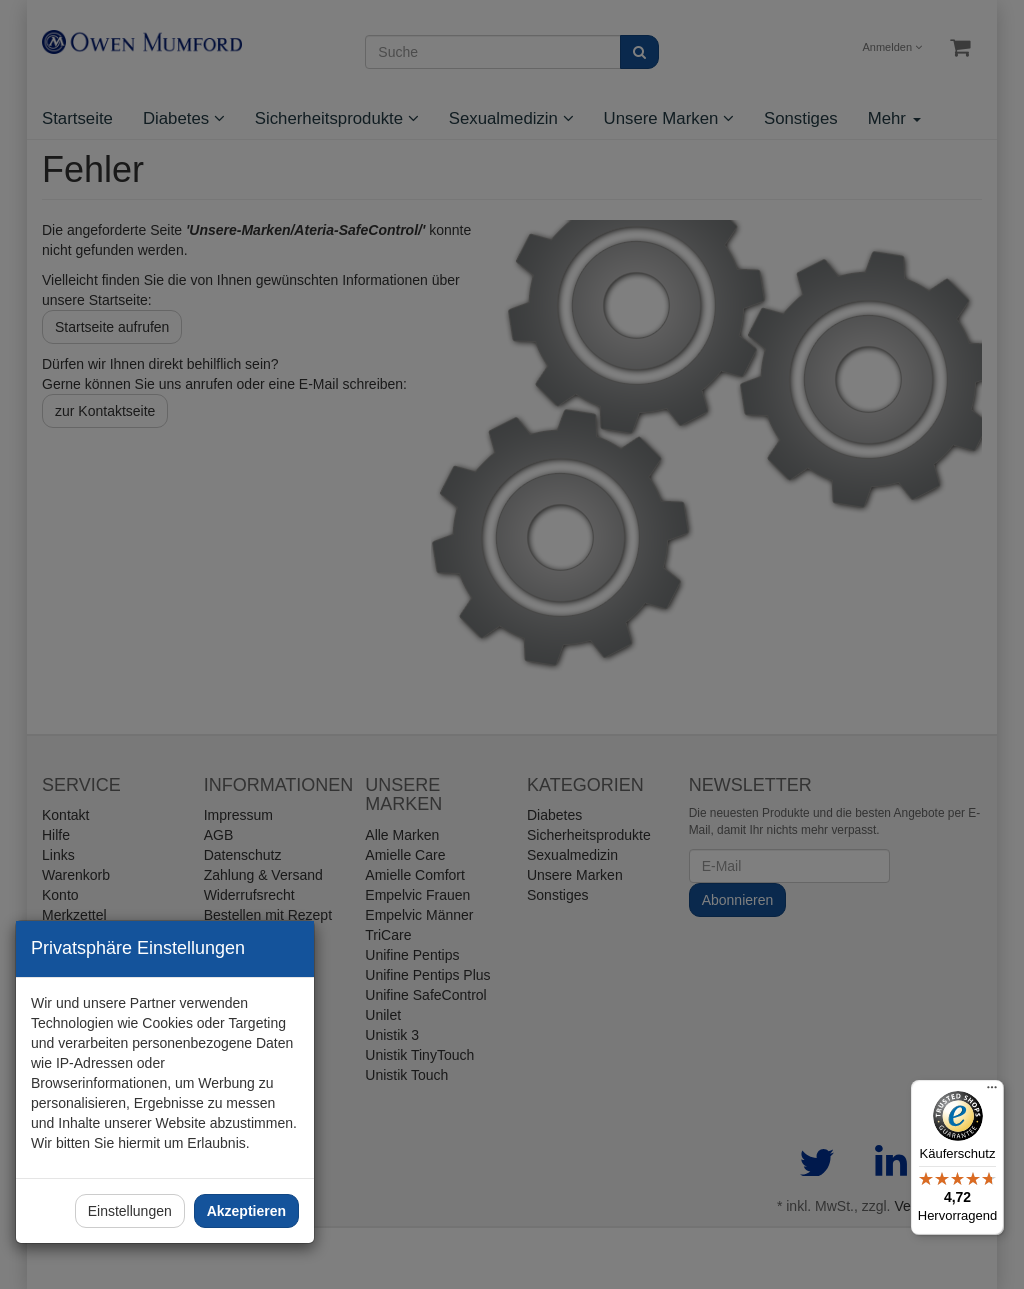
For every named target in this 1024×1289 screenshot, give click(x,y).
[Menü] (992, 1092)
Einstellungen (130, 1211)
